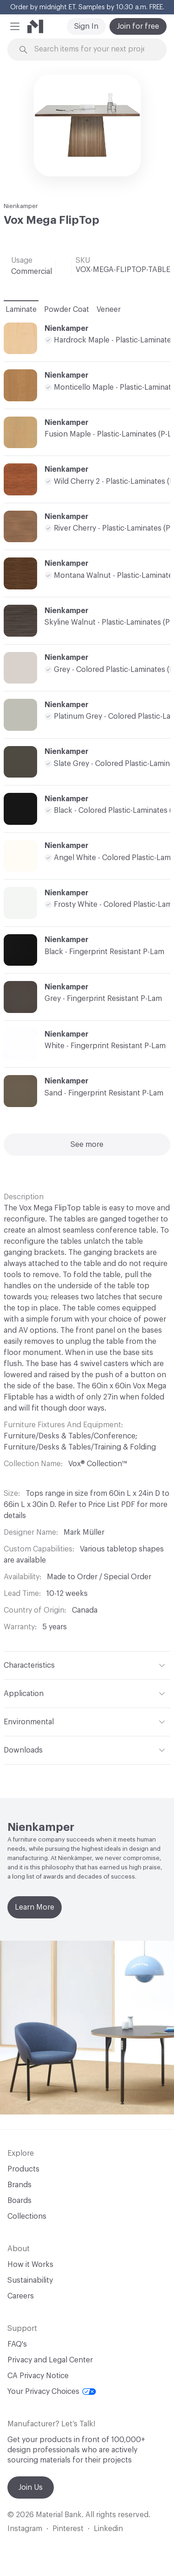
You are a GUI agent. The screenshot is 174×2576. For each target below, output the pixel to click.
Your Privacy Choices (51, 2391)
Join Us (31, 2487)
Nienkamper (21, 206)
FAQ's (17, 2344)
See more (87, 1144)
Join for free (138, 26)
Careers (20, 2296)
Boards (19, 2200)
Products (23, 2169)
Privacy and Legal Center (50, 2360)
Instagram (24, 2528)
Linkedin (108, 2528)
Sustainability (30, 2280)
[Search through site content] (92, 49)
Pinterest (68, 2528)
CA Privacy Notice (38, 2376)
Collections (26, 2216)
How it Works (30, 2264)
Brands (19, 2185)
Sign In (86, 26)
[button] (14, 26)
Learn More (34, 1907)
